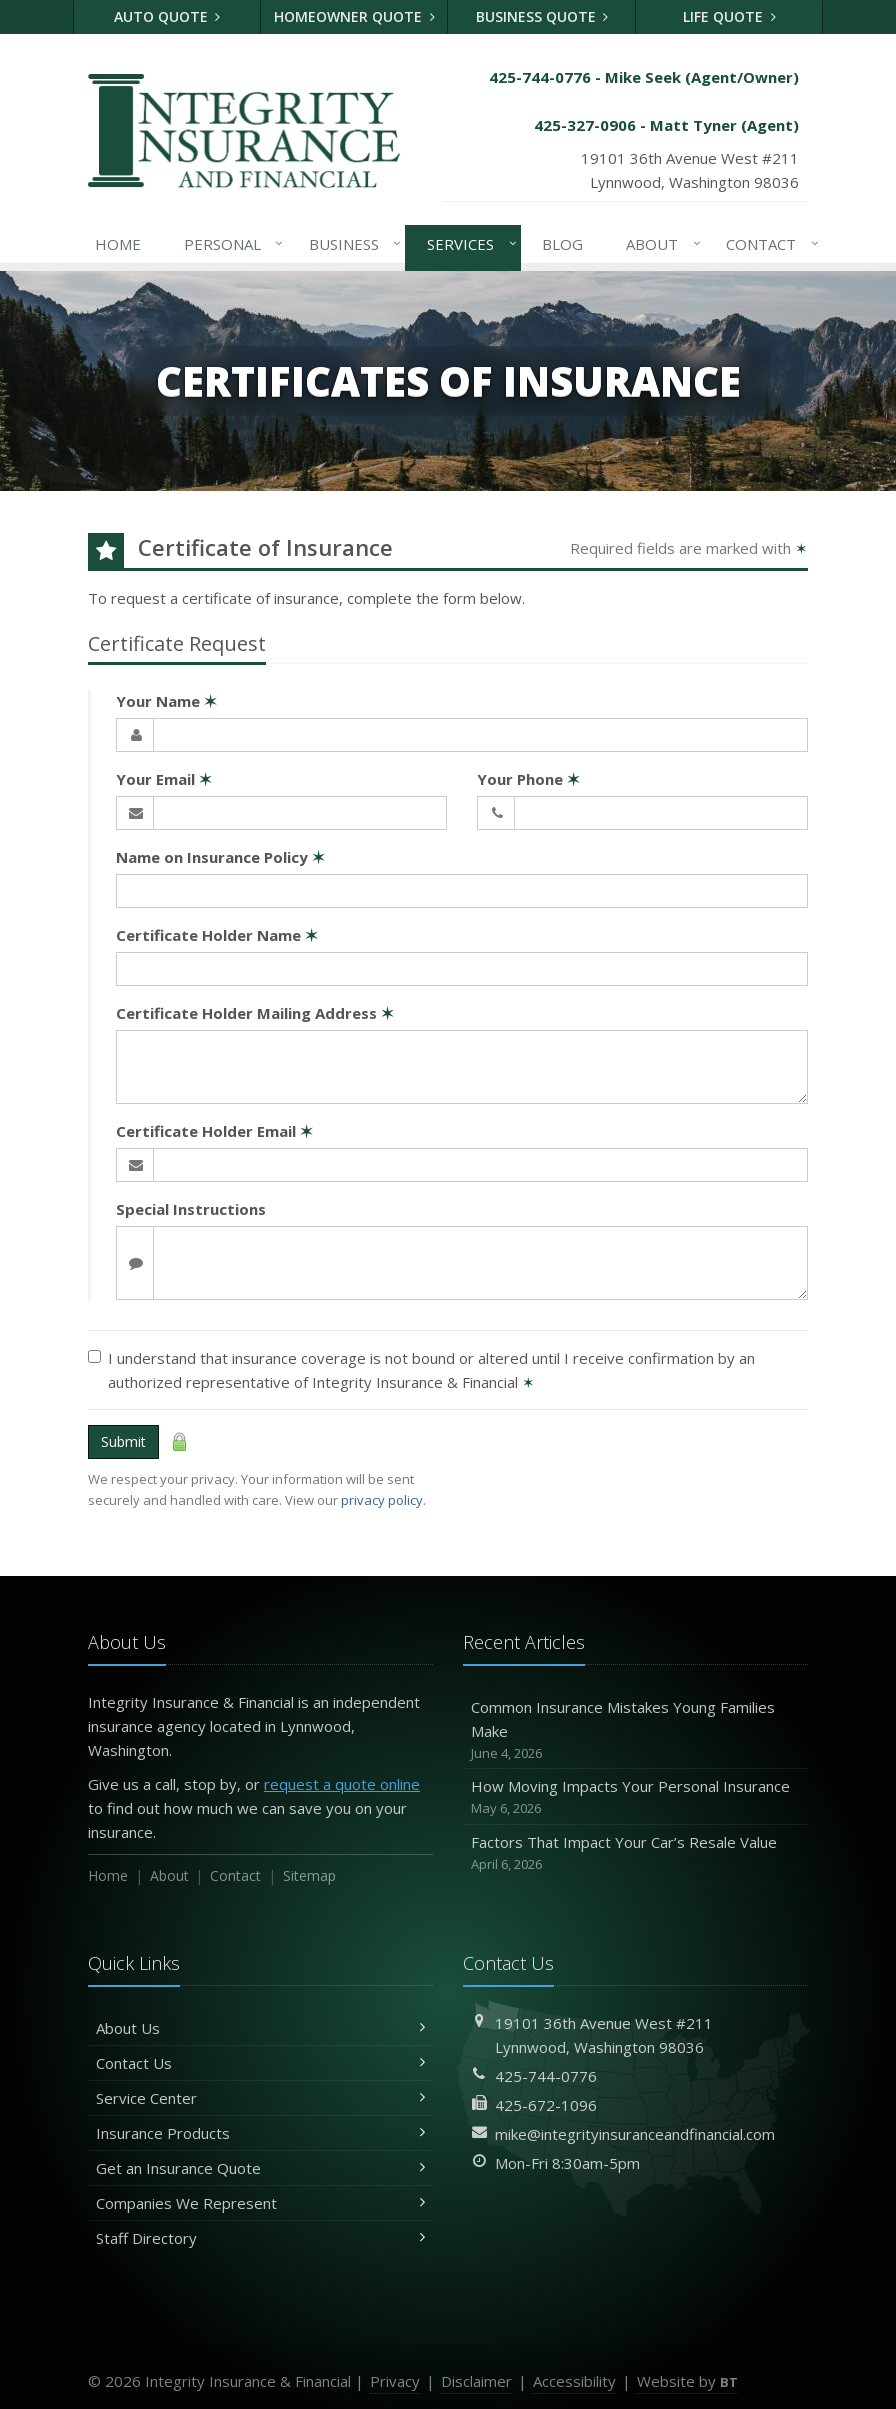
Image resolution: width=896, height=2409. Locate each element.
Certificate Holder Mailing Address (255, 1013)
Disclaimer (476, 2381)
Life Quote (729, 16)
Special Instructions (191, 1209)
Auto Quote (167, 16)
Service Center (260, 2098)
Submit (123, 1441)
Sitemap (309, 1875)
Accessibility (574, 2381)
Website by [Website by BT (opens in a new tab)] (687, 2381)
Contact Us (260, 2063)
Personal (230, 244)
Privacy (395, 2381)
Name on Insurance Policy (220, 857)
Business (351, 244)
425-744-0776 (546, 2076)
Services (468, 244)
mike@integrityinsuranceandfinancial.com (635, 2134)
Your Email (164, 779)
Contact (768, 244)
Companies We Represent (260, 2203)
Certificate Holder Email (214, 1131)
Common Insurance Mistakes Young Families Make (635, 1730)
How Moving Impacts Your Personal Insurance (635, 1797)
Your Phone (528, 779)
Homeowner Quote (354, 16)
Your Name (166, 701)
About (659, 244)
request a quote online (342, 1784)
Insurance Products (260, 2133)
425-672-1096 (546, 2105)
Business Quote (542, 16)
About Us (260, 2028)
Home (118, 244)
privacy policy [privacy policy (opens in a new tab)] (382, 1500)
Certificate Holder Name (217, 935)
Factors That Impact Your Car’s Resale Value (635, 1853)
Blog (562, 244)
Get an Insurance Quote (260, 2168)
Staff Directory (260, 2238)
